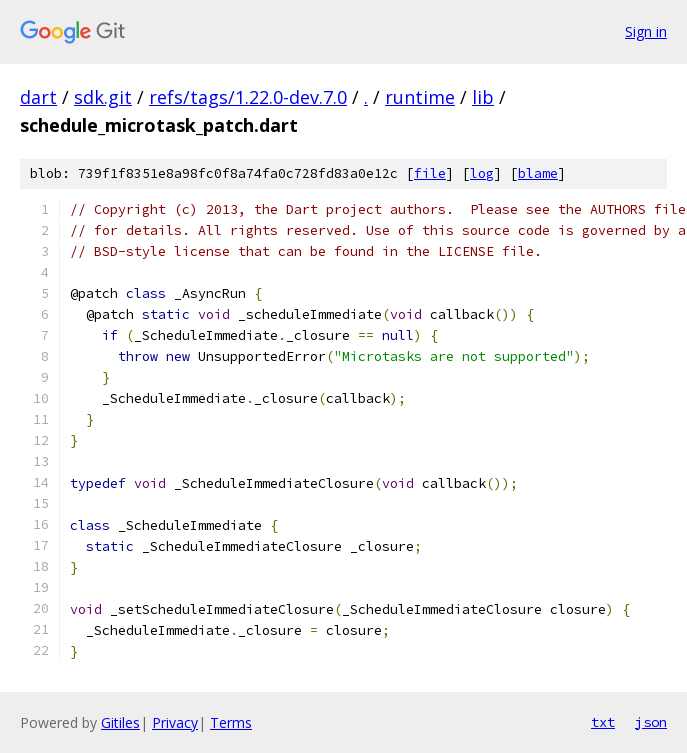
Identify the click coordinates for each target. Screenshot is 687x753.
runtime (420, 97)
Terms (231, 722)
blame (538, 173)
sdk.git (103, 97)
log (482, 173)
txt (603, 722)
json (651, 722)
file (430, 173)
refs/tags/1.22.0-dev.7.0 (248, 97)
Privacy (175, 722)
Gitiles (120, 722)
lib (483, 97)
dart (38, 97)
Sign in (646, 31)
